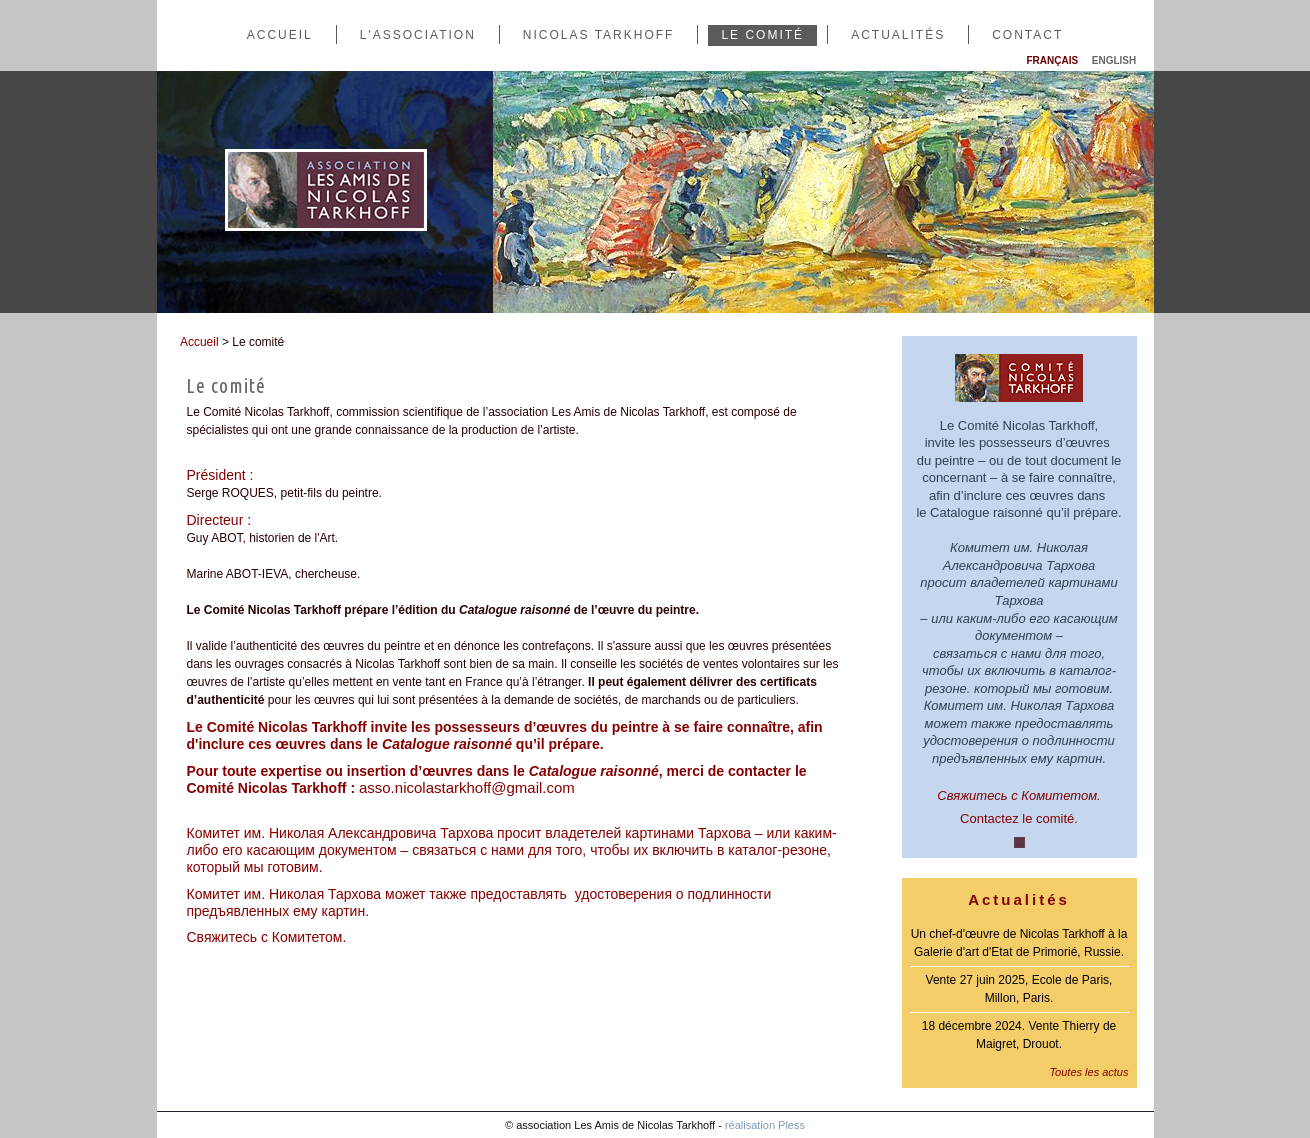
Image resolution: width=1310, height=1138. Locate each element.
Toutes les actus (1088, 1072)
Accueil (280, 35)
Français (1053, 60)
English (1114, 60)
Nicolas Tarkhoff (599, 35)
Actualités (898, 35)
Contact (1027, 35)
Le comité (762, 35)
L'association (418, 35)
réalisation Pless (765, 1125)
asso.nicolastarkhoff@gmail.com (467, 787)
